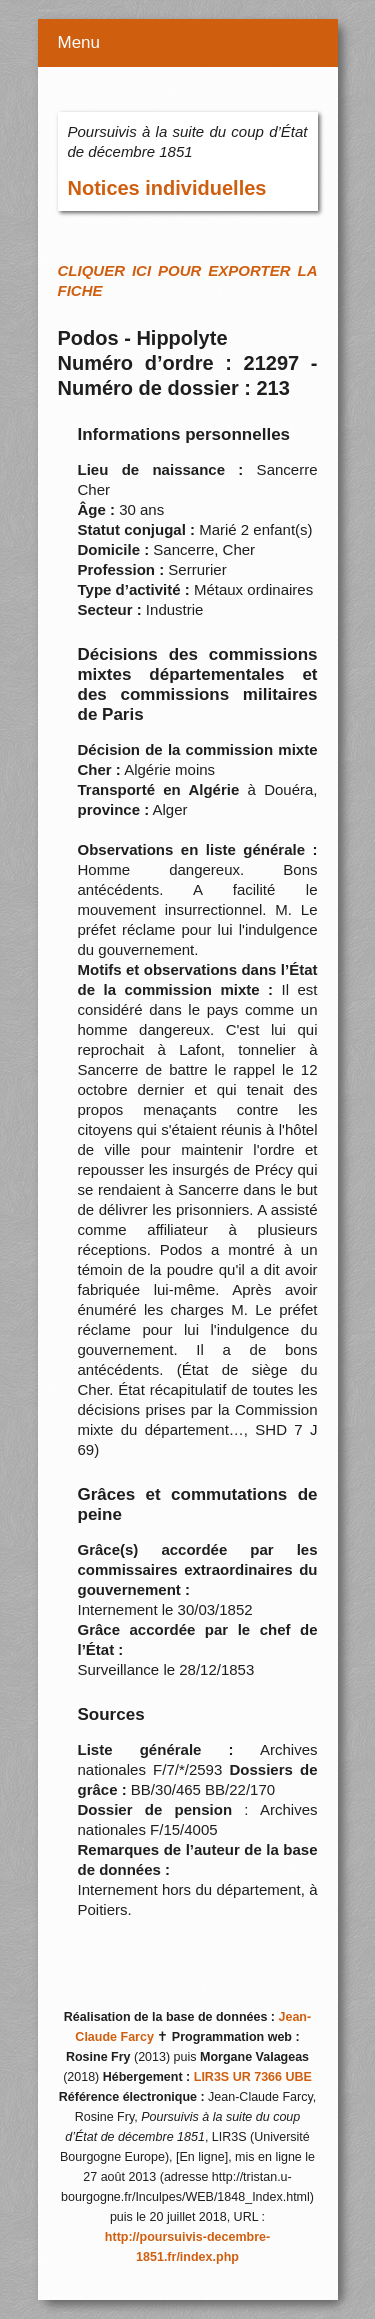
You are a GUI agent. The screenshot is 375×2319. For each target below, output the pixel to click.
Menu (79, 42)
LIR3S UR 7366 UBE (253, 2077)
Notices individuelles (167, 188)
